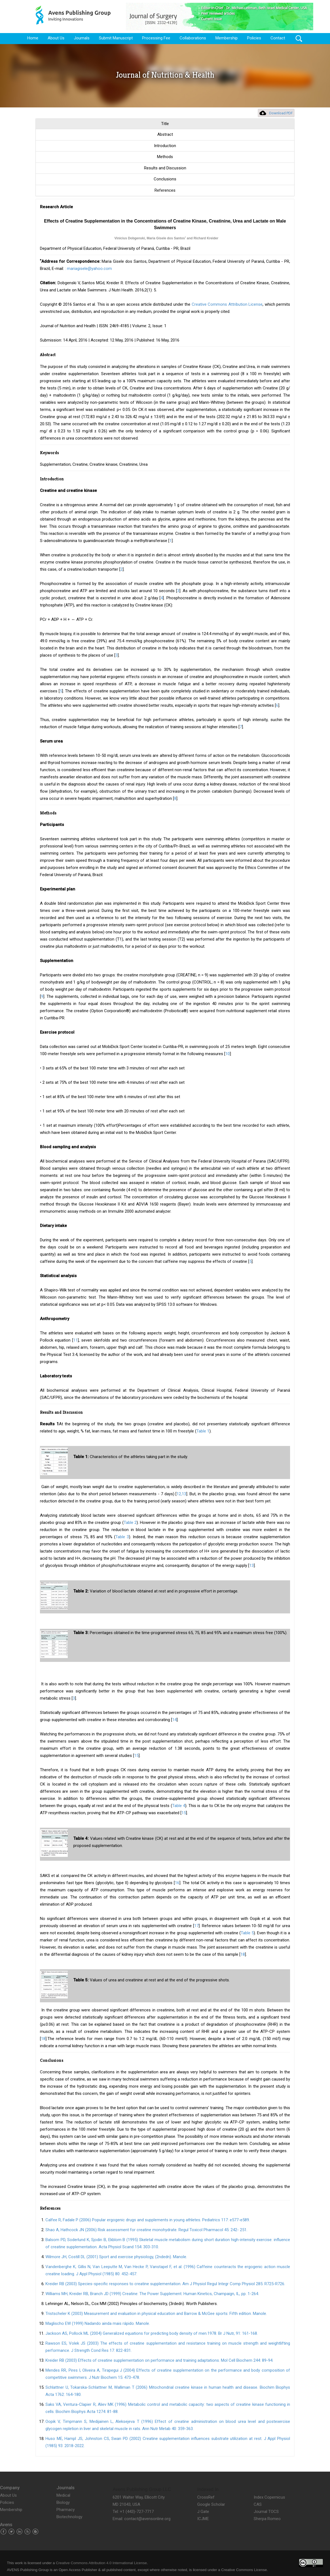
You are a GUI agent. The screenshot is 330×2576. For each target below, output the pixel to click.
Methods (165, 156)
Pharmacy (65, 2509)
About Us (56, 38)
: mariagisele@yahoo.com (88, 268)
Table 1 (202, 1431)
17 (196, 1925)
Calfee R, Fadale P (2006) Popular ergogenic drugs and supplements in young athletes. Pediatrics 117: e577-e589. (147, 2219)
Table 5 (247, 1932)
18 (242, 1954)
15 (136, 1755)
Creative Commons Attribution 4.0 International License (101, 2563)
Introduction (165, 145)
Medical (63, 2495)
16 (177, 1882)
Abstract (165, 134)
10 (227, 1053)
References (165, 190)
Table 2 (130, 1522)
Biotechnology (69, 2516)
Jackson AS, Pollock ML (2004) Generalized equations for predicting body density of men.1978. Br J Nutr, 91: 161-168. (151, 2333)
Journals (82, 38)
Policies (254, 38)
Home (32, 38)
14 (174, 1719)
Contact (278, 38)
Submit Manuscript (116, 38)
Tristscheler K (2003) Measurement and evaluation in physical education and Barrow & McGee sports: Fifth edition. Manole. (156, 2313)
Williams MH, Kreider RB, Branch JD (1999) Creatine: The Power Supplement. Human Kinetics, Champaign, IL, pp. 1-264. (152, 2293)
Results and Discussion (165, 168)
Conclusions (165, 179)
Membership (226, 38)
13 (251, 1565)
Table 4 (178, 1805)
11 (75, 1340)
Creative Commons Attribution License (227, 304)
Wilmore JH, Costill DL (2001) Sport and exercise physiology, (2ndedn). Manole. (116, 2256)
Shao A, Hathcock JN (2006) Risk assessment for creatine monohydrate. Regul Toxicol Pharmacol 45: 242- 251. (146, 2229)
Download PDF (281, 113)
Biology (63, 2502)
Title (165, 123)
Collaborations (193, 38)
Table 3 (122, 1536)
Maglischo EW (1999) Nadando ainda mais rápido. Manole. (97, 2323)
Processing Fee (156, 38)
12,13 (181, 1493)
